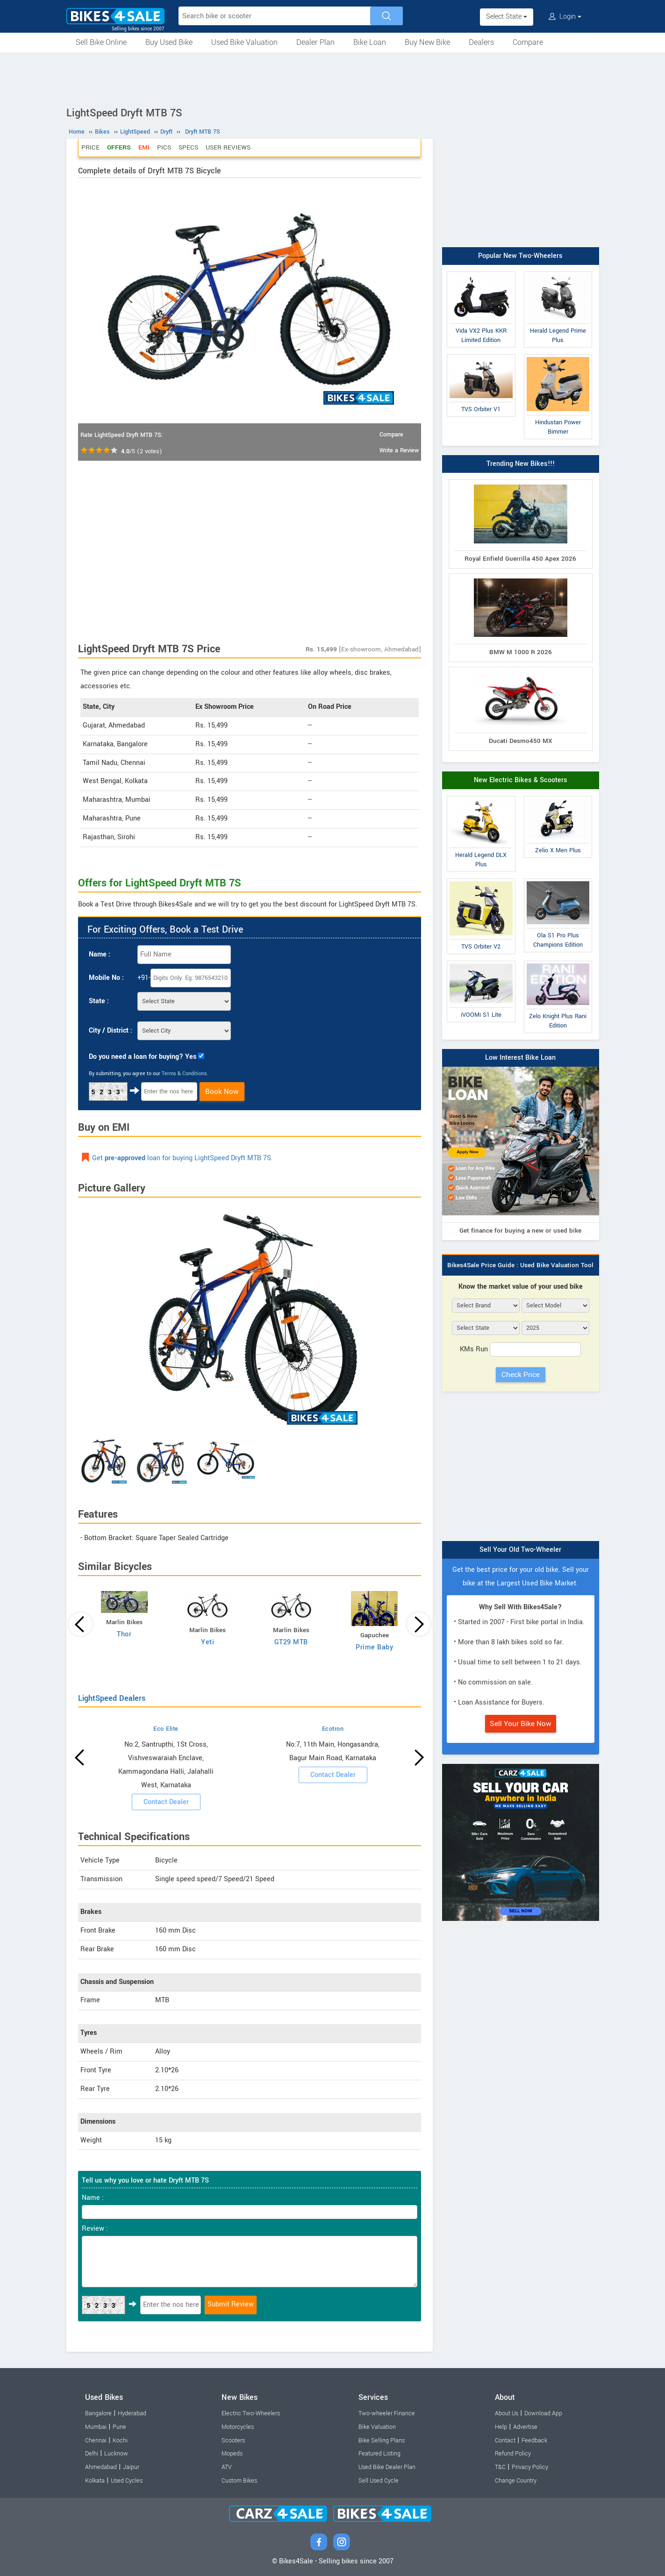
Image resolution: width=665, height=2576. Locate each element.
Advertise (525, 2427)
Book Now (222, 1091)
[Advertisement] (332, 78)
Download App (543, 2413)
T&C (500, 2467)
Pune (119, 2427)
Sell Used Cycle (378, 2480)
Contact (505, 2440)
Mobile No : (106, 978)
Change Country (515, 2480)
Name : (99, 954)
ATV (227, 2467)
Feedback (534, 2440)
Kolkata (95, 2480)
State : (99, 1001)
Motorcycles (238, 2427)
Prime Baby (374, 1647)
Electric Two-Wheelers (251, 2413)
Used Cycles (127, 2480)
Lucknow (116, 2453)
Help (501, 2427)
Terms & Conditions (184, 1073)
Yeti (207, 1642)
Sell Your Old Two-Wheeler (520, 1550)
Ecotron (333, 1729)
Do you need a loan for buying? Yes (142, 1057)
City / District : (110, 1030)
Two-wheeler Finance (386, 2413)
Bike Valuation (377, 2427)
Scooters (233, 2440)
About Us (506, 2413)
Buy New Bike (427, 42)
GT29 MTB (291, 1642)
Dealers (481, 42)
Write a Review (399, 450)
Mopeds (232, 2453)
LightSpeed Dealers (111, 1698)
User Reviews (228, 147)
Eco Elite (166, 1729)
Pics (164, 147)
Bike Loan (369, 42)
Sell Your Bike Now (520, 1724)
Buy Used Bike (169, 42)
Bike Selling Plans (381, 2440)
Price (90, 147)
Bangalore (98, 2413)
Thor (124, 1634)
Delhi (91, 2453)
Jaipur (131, 2467)
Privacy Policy (530, 2467)
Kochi (120, 2440)
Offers (119, 147)
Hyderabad (132, 2413)
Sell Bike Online (101, 42)
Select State (506, 16)
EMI (144, 147)
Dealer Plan (315, 42)
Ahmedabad (101, 2467)
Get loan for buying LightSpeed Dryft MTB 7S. (182, 1158)
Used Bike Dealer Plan (386, 2467)
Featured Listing (379, 2453)
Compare (528, 42)
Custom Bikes (239, 2480)
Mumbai (96, 2427)
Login (565, 16)
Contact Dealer (166, 1802)
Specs (188, 147)
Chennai (96, 2440)
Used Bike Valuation (244, 42)
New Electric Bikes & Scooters (520, 780)
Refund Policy (513, 2453)
